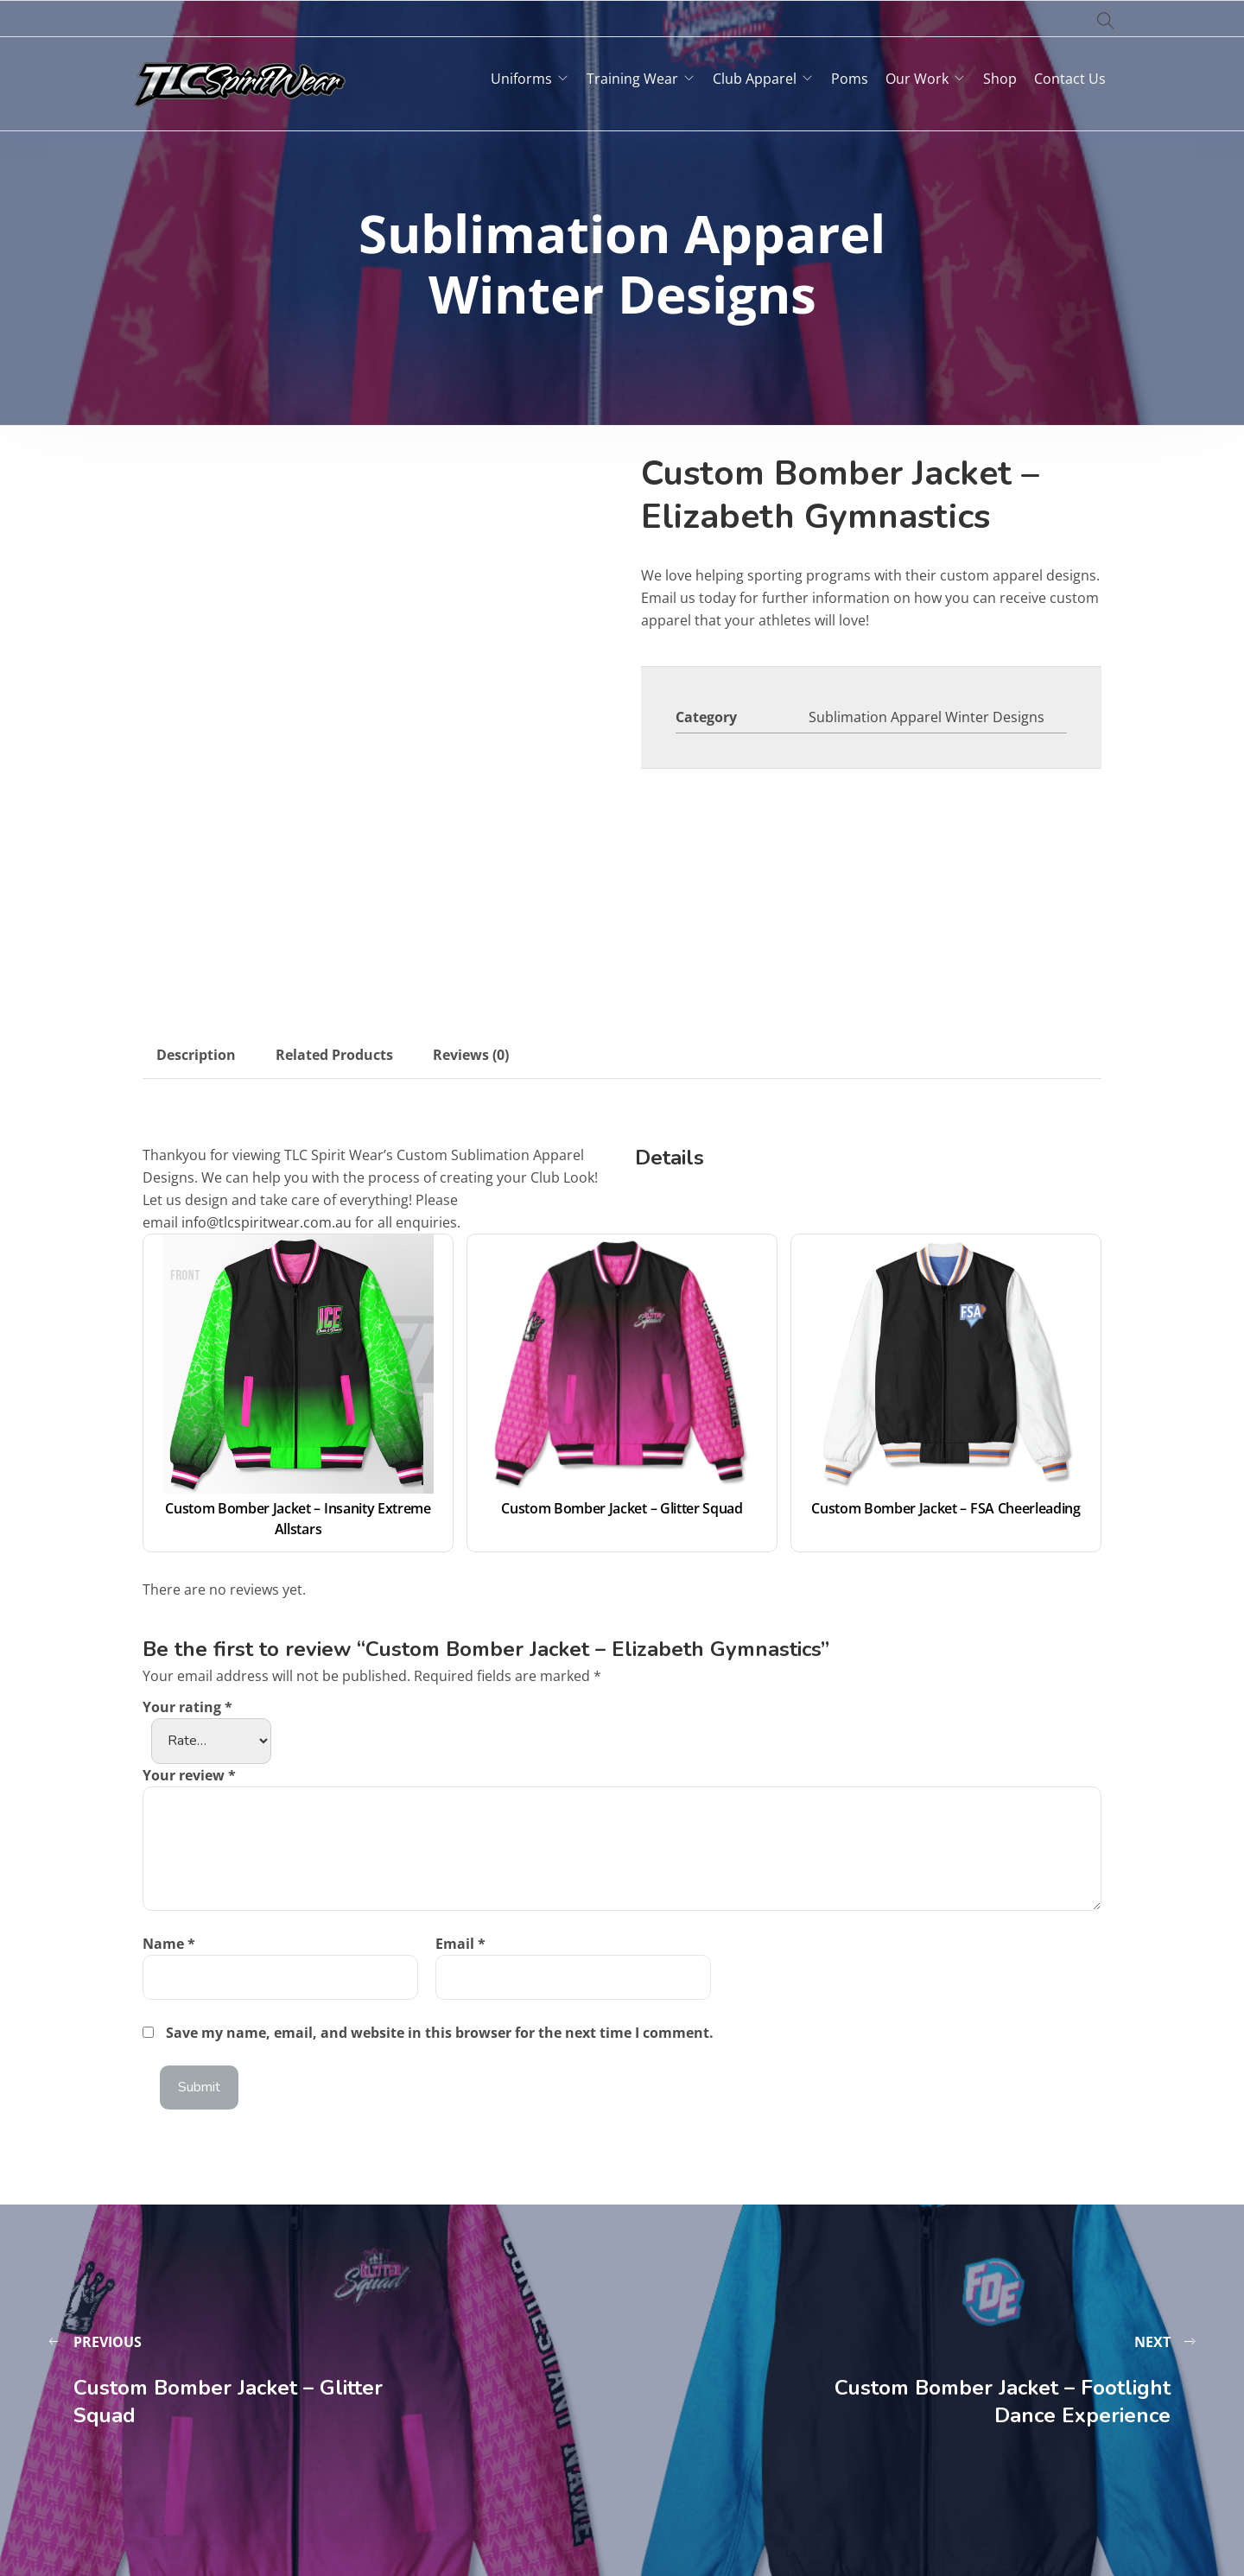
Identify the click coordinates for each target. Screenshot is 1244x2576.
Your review (189, 1775)
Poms (849, 78)
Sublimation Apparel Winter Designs (926, 716)
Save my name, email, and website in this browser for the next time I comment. (440, 2032)
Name (169, 1943)
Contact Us (1070, 78)
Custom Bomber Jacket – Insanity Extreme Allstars (299, 1519)
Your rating (187, 1706)
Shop (1000, 78)
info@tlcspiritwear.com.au (266, 1222)
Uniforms (521, 78)
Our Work (917, 78)
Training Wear (632, 78)
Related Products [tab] (334, 1054)
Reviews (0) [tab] (471, 1054)
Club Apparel (755, 78)
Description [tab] (196, 1054)
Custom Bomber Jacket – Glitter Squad (621, 1508)
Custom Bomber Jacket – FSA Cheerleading (946, 1508)
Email (460, 1943)
